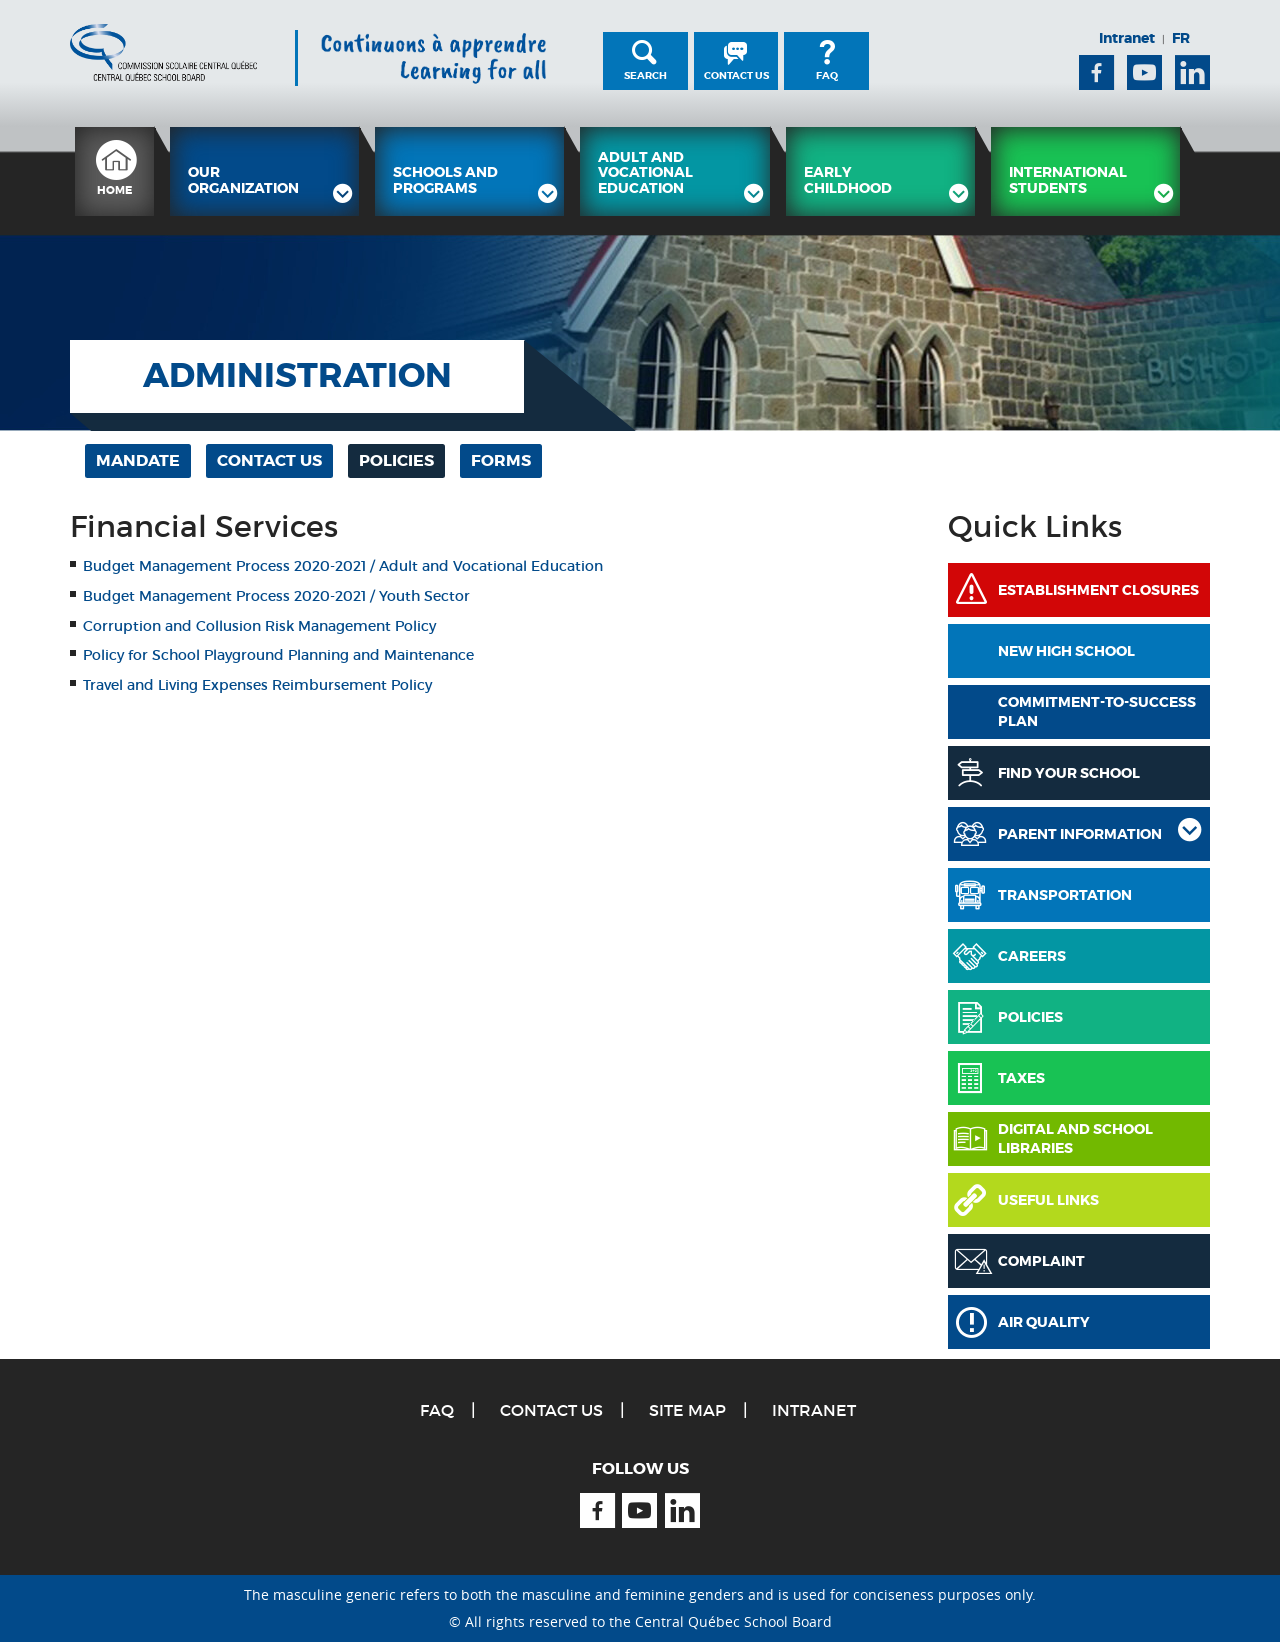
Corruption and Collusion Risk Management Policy (259, 626)
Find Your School (1069, 773)
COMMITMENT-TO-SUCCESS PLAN (1097, 712)
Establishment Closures (1098, 590)
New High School (1066, 651)
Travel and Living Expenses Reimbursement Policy (257, 685)
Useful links (1048, 1200)
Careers (1032, 956)
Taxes (1021, 1078)
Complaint (1041, 1261)
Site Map (687, 1410)
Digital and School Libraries (1075, 1139)
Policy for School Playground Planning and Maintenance (280, 655)
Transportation (1065, 895)
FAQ (827, 75)
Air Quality (1044, 1322)
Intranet (1127, 38)
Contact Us (736, 75)
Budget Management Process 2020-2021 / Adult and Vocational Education (343, 566)
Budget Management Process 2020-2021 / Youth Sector (276, 596)
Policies (1030, 1017)
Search (645, 75)
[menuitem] (114, 171)
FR (1181, 38)
